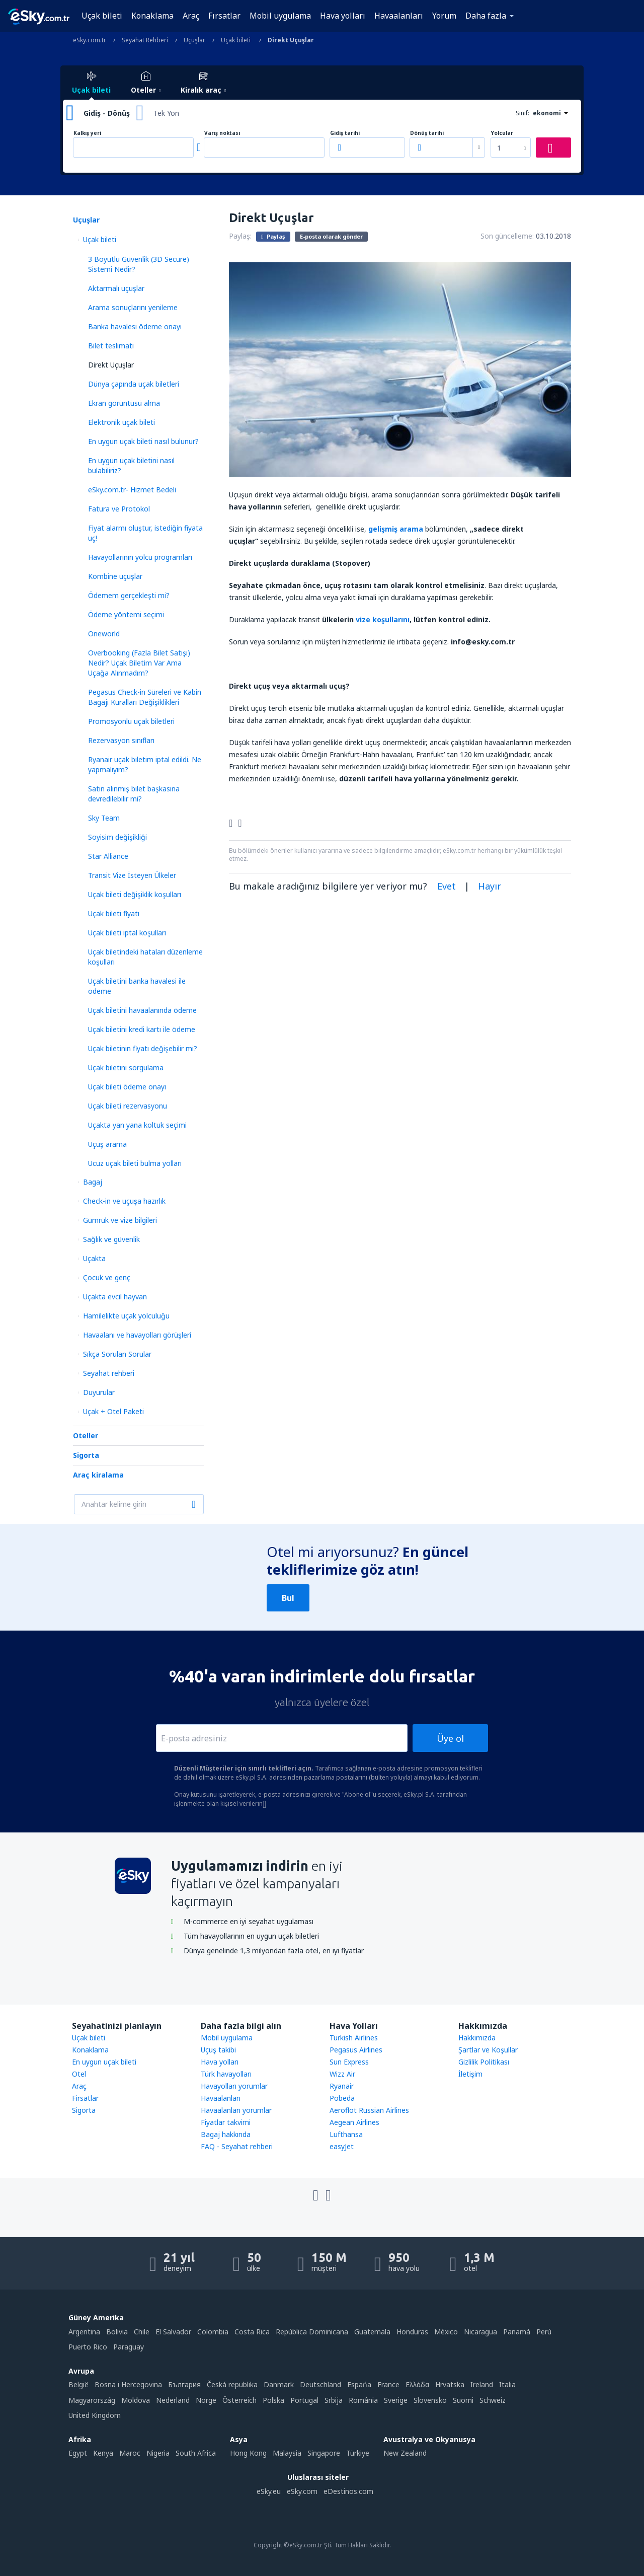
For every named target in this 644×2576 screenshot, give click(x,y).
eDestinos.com (348, 2491)
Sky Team (104, 818)
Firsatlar (85, 2098)
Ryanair (342, 2086)
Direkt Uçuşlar (111, 365)
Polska (273, 2400)
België (78, 2384)
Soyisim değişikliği (117, 837)
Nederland (173, 2400)
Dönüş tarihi (427, 133)
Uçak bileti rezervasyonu (127, 1106)
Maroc (129, 2453)
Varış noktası (222, 133)
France (388, 2384)
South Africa (196, 2453)
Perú (543, 2331)
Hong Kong (248, 2453)
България (184, 2384)
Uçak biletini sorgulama (126, 1067)
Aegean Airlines (354, 2122)
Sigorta (86, 1455)
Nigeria (158, 2453)
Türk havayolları (226, 2074)
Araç (191, 15)
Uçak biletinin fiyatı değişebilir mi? (142, 1048)
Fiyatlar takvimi (226, 2122)
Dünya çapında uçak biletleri (133, 384)
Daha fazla (485, 15)
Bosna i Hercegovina (128, 2384)
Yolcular (502, 133)
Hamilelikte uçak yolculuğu (126, 1315)
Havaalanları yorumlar (236, 2110)
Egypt (77, 2453)
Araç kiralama (98, 1475)
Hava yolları (342, 15)
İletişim (470, 2074)
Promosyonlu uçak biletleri (131, 721)
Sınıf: (522, 113)
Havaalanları (398, 15)
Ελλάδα (417, 2384)
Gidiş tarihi (345, 133)
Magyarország (91, 2400)
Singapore (323, 2453)
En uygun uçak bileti (104, 2062)
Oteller (85, 1435)
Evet (446, 886)
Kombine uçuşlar (115, 576)
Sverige (396, 2400)
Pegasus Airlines (356, 2049)
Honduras (412, 2331)
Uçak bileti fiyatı (113, 913)
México (446, 2331)
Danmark (279, 2384)
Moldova (135, 2400)
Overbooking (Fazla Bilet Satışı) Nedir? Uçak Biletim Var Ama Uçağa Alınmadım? (139, 663)
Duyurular (99, 1392)
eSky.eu (269, 2491)
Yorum (444, 15)
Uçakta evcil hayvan (115, 1296)
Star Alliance (108, 856)
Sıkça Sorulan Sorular (117, 1354)
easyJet (342, 2146)
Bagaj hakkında (226, 2134)
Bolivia (117, 2331)
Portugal (304, 2400)
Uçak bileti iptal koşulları (127, 932)
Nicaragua (480, 2331)
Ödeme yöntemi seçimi (126, 614)
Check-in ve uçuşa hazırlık (124, 1201)
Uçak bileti (102, 15)
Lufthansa (346, 2134)
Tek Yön (166, 113)
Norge (206, 2400)
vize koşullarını (383, 619)
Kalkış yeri (87, 133)
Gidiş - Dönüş (107, 113)
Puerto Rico (87, 2346)
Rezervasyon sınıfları (121, 740)
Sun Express (349, 2062)
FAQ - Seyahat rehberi (237, 2146)
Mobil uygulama (280, 15)
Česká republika (232, 2384)
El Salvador (173, 2331)
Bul (288, 1597)
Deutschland (320, 2384)
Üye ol (450, 1738)
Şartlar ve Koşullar (488, 2049)
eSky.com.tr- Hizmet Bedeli (132, 489)
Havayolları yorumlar (234, 2086)
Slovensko (430, 2400)
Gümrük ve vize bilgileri (120, 1220)
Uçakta (94, 1258)
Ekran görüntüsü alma (124, 403)
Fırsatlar (224, 15)
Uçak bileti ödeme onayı (127, 1086)
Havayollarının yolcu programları (140, 557)
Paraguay (128, 2346)
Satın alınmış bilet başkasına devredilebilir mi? (134, 793)
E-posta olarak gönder (331, 236)
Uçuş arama (107, 1144)
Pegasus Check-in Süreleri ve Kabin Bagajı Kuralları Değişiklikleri (144, 697)
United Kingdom (94, 2415)
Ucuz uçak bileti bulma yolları (135, 1163)
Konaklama (152, 15)
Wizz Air (342, 2074)
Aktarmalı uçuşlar (116, 288)
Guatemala (372, 2331)
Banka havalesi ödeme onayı (135, 326)
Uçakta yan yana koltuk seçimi (137, 1125)
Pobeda (342, 2098)
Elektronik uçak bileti (121, 422)
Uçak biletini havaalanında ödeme (142, 1010)
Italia (507, 2384)
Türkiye (357, 2453)
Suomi (463, 2400)
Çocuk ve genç (106, 1277)
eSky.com (302, 2491)
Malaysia (287, 2453)
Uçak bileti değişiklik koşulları (134, 894)
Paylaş (273, 236)
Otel (79, 2074)
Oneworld (104, 633)
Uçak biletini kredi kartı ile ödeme (141, 1029)
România (363, 2400)
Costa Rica (252, 2331)
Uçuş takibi (218, 2049)
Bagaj (92, 1182)
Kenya (103, 2453)
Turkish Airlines (354, 2037)
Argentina (84, 2331)
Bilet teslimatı (111, 345)
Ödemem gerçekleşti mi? (129, 595)
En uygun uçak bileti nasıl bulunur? (143, 441)
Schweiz (492, 2400)
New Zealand (405, 2453)
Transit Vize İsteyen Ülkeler (132, 875)
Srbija (334, 2400)
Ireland (481, 2384)
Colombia (212, 2331)
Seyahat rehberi (108, 1373)
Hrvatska (449, 2384)
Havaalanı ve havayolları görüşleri (137, 1335)
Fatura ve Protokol (119, 508)
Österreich (239, 2400)
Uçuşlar (86, 220)
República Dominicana (312, 2331)
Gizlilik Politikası (483, 2062)
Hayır (489, 886)
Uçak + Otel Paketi (113, 1411)
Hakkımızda (477, 2037)
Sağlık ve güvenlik (111, 1239)
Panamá (516, 2331)
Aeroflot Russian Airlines (369, 2110)
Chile (141, 2331)
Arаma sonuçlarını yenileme (133, 307)
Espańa (359, 2384)
